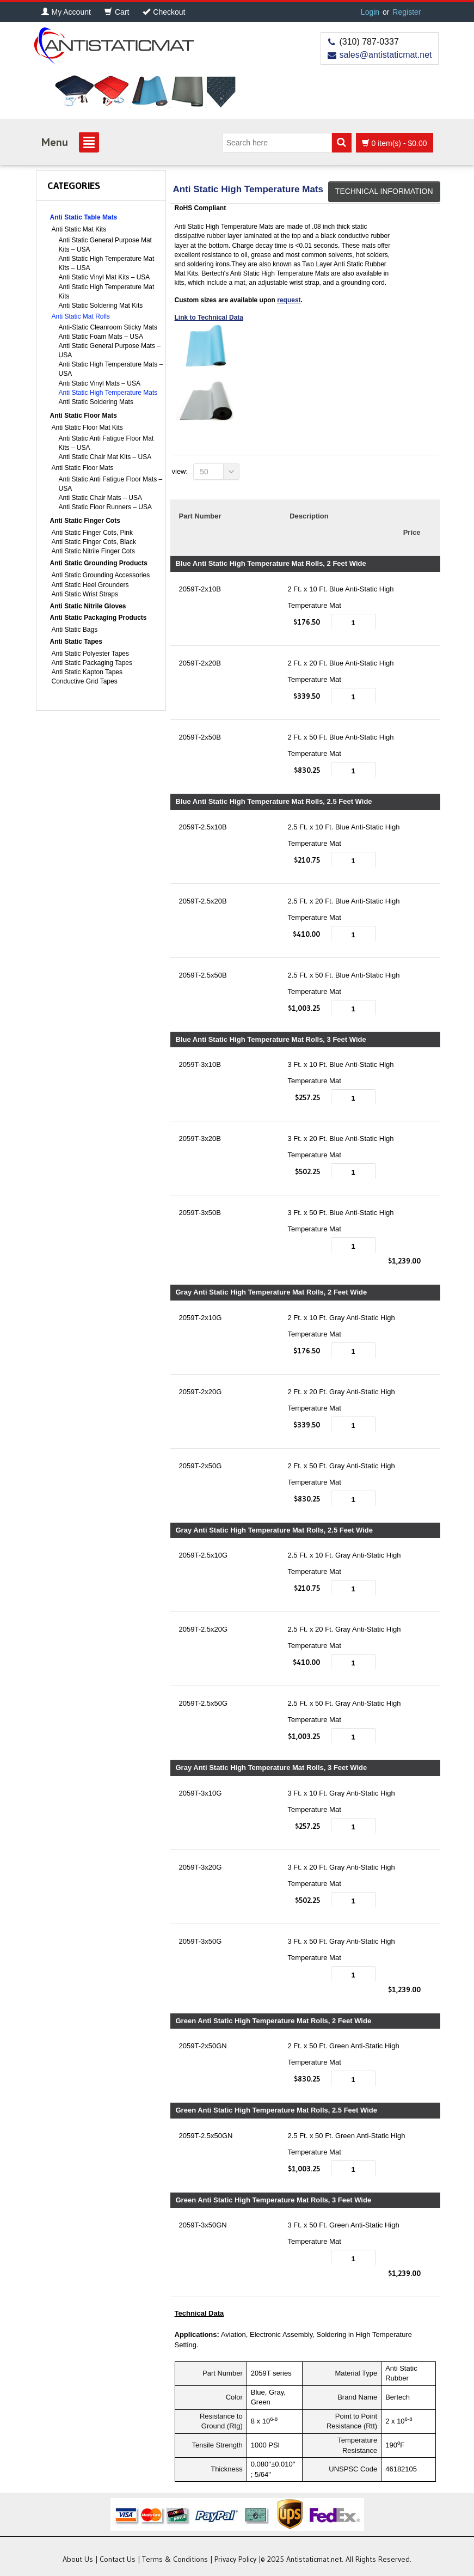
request (288, 300)
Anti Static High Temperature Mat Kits (107, 291)
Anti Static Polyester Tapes (91, 653)
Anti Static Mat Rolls (81, 316)
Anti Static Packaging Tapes (92, 663)
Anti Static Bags (75, 629)
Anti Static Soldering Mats (96, 402)
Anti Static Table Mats (84, 217)
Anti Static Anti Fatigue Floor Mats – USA (111, 483)
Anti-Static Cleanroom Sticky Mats (108, 327)
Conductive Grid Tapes (85, 681)
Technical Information (384, 191)
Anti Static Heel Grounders (90, 585)
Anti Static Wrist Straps (85, 594)
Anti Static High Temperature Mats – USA (111, 369)
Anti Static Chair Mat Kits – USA (105, 457)
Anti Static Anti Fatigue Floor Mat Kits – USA (106, 443)
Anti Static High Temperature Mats (108, 392)
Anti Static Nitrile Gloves (88, 606)
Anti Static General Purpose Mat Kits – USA (105, 244)
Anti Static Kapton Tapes (87, 672)
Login (370, 12)
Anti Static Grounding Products (98, 563)
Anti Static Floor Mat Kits (87, 427)
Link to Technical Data (209, 317)
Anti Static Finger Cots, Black (94, 542)
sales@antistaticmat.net (385, 54)
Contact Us (118, 2559)
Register (406, 12)
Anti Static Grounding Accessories (101, 575)
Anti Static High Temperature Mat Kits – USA (107, 263)
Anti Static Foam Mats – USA (101, 336)
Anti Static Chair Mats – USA (100, 498)
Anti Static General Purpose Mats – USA (110, 350)
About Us (78, 2559)
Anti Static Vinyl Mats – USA (100, 383)
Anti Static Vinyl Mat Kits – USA (104, 277)
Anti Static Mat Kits (79, 229)
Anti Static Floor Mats (83, 415)
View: (180, 471)
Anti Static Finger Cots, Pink (92, 532)
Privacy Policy (235, 2559)
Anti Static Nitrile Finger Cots (93, 551)
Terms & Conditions (175, 2559)
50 (219, 471)
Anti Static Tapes (76, 641)
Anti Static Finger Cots (85, 520)
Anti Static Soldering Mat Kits (101, 305)
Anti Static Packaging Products (98, 617)
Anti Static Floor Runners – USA (105, 507)
